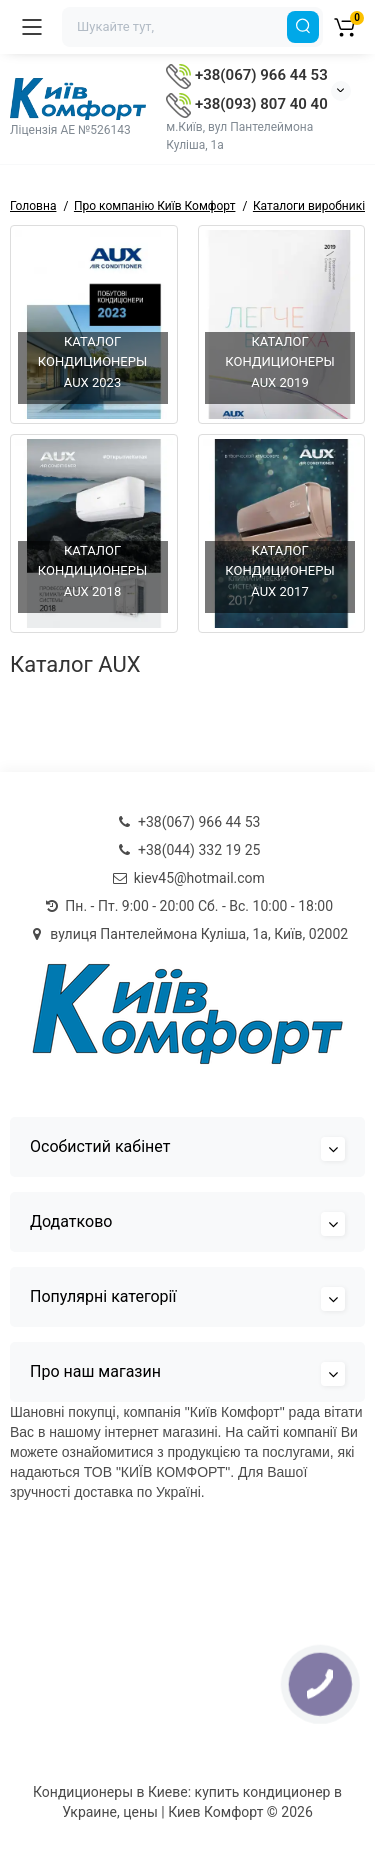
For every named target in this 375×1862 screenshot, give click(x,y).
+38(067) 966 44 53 (246, 75)
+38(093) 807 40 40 (246, 104)
